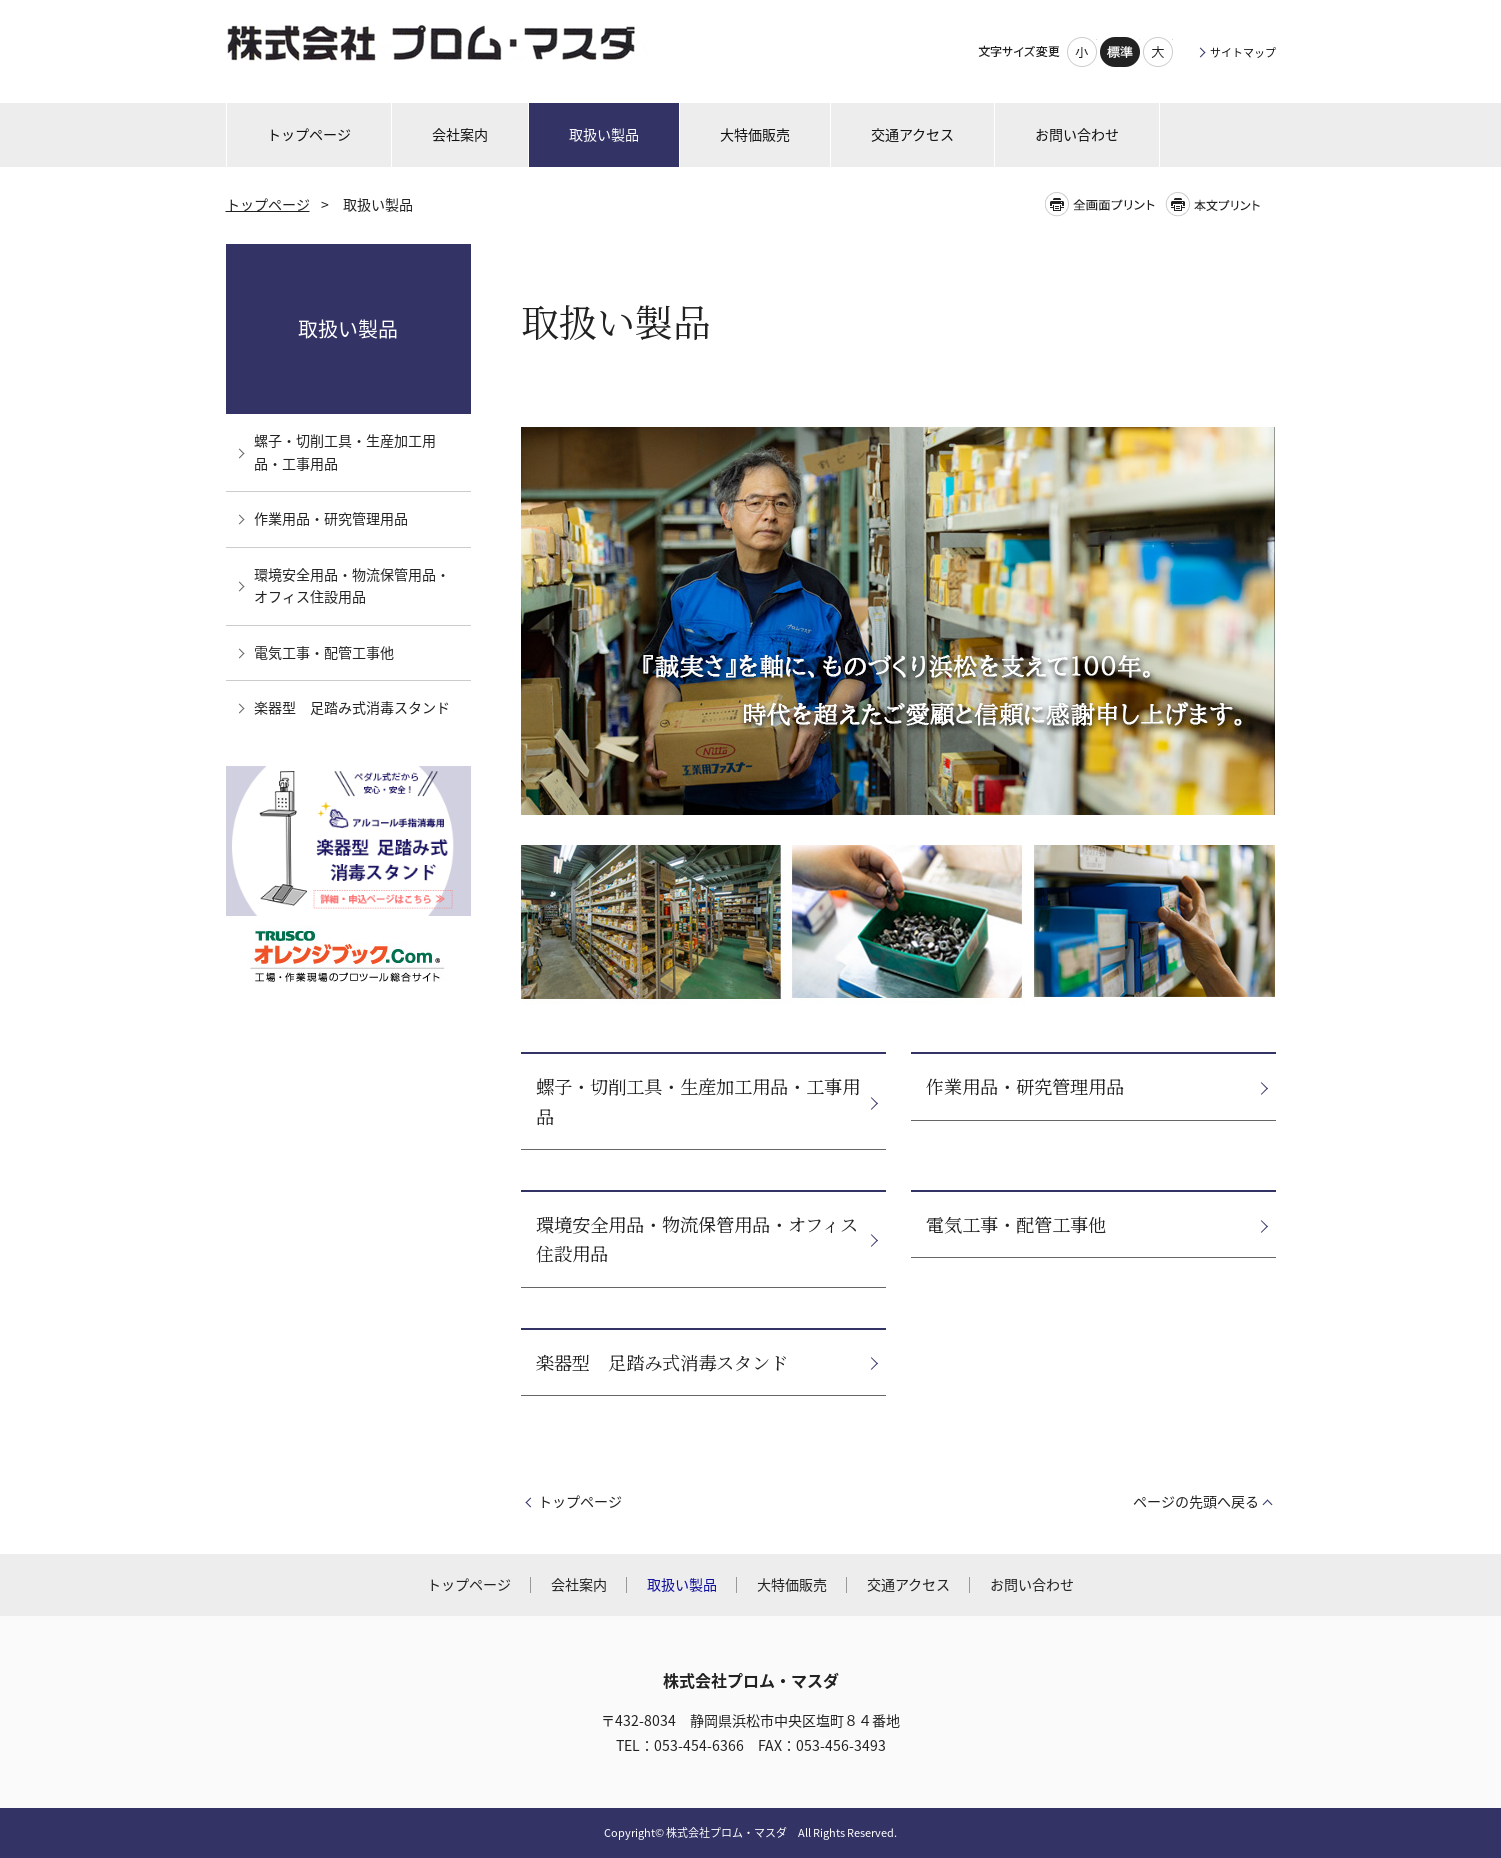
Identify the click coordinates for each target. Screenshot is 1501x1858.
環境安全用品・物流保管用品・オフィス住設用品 (697, 1238)
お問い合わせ (1032, 1584)
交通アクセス (908, 1584)
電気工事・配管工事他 (1016, 1224)
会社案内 (579, 1584)
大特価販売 (792, 1584)
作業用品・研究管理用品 (1025, 1086)
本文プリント (1219, 204)
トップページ (268, 204)
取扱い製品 (348, 328)
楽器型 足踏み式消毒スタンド (662, 1362)
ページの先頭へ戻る (1196, 1501)
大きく (1158, 52)
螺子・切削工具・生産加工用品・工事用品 (698, 1100)
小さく (1082, 52)
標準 (1120, 52)
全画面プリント (1104, 204)
